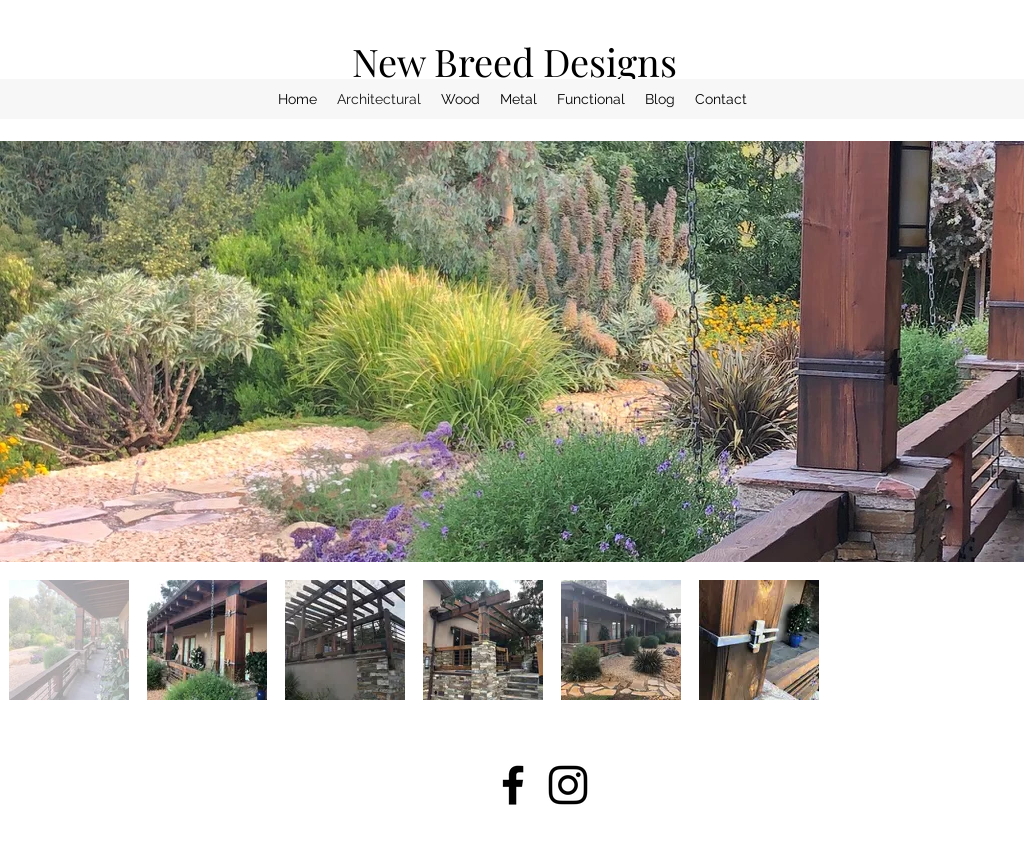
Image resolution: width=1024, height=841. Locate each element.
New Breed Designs (514, 61)
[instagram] (568, 785)
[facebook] (513, 785)
